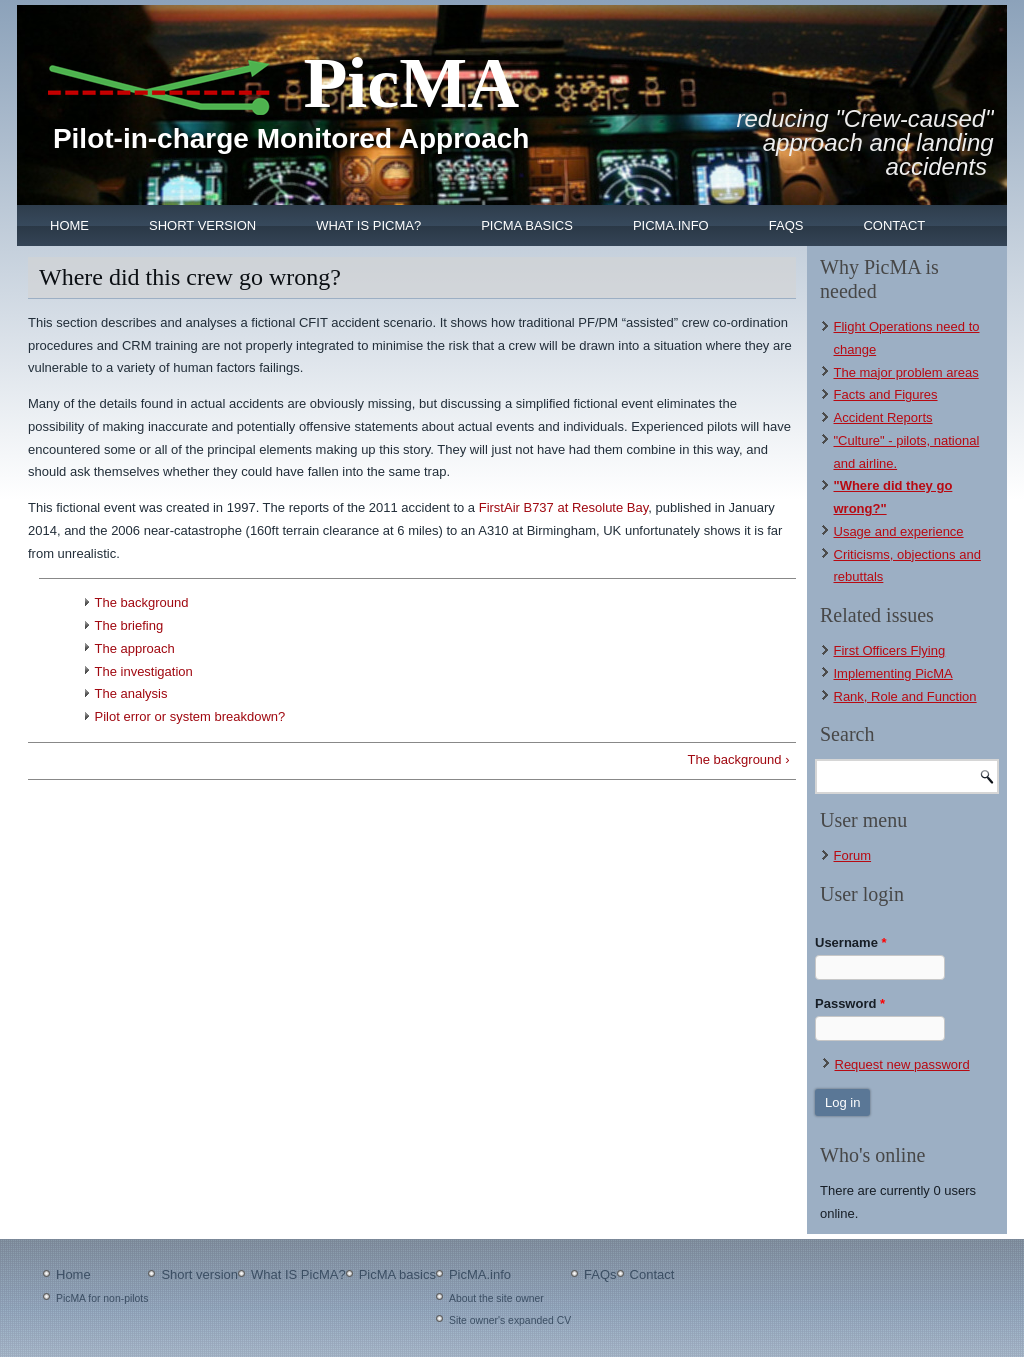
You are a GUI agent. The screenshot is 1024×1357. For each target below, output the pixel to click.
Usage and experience (899, 531)
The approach (135, 648)
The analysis (131, 693)
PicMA (411, 83)
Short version (202, 225)
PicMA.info (671, 225)
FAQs (786, 225)
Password (850, 1003)
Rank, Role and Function (905, 696)
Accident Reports (883, 417)
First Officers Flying (890, 650)
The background (142, 602)
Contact (894, 225)
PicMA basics (527, 225)
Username (851, 942)
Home (69, 225)
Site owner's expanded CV (510, 1320)
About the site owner (496, 1298)
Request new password (902, 1064)
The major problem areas (906, 372)
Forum (853, 855)
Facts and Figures (886, 394)
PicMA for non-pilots (102, 1298)
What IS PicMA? (368, 225)
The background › (739, 759)
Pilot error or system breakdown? (190, 716)
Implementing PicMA (893, 673)
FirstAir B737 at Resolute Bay (564, 507)
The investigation (144, 671)
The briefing (129, 625)
